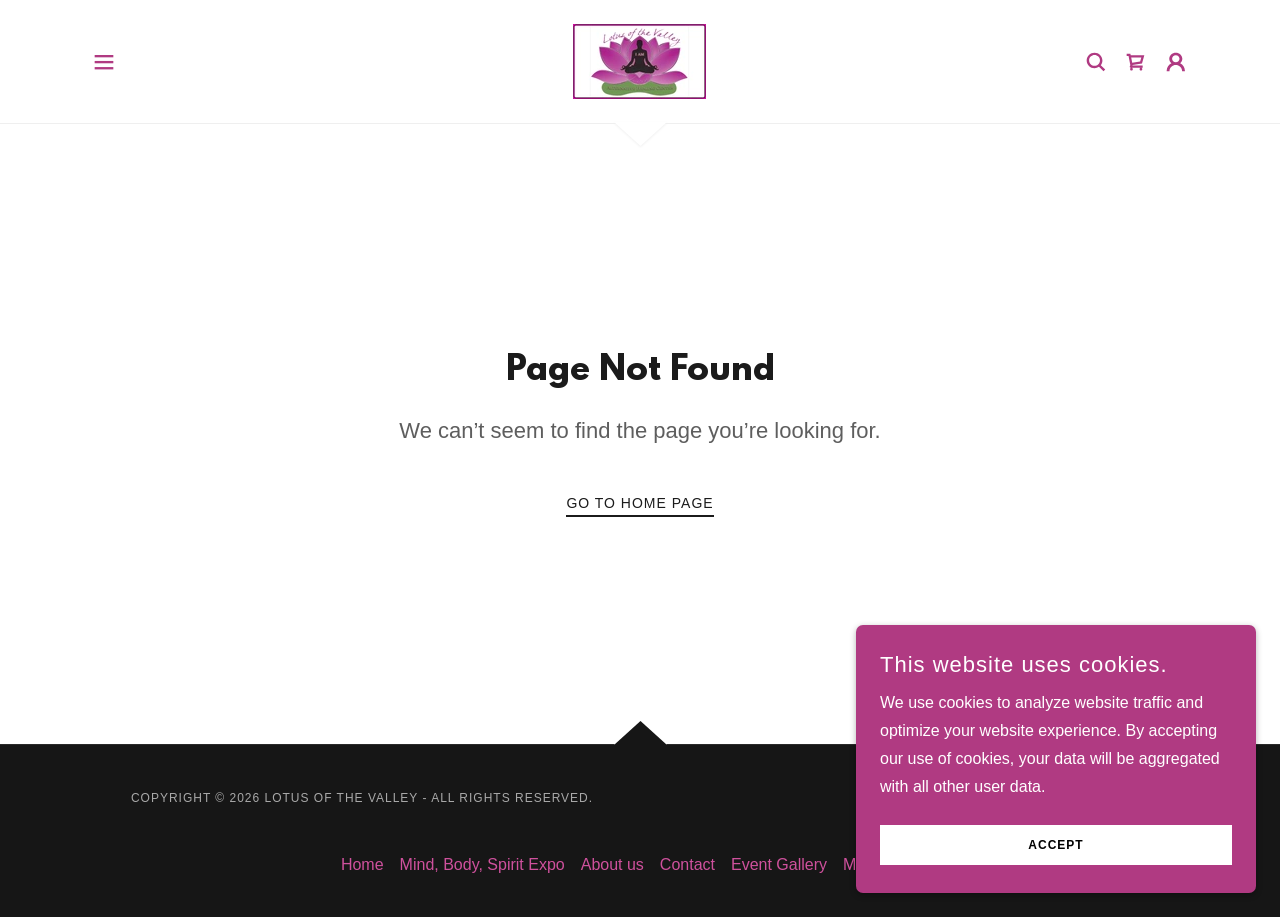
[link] (639, 60)
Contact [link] (687, 864)
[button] (104, 62)
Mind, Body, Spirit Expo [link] (482, 864)
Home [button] (362, 864)
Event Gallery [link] (779, 864)
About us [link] (612, 864)
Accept (1055, 845)
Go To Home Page (639, 503)
